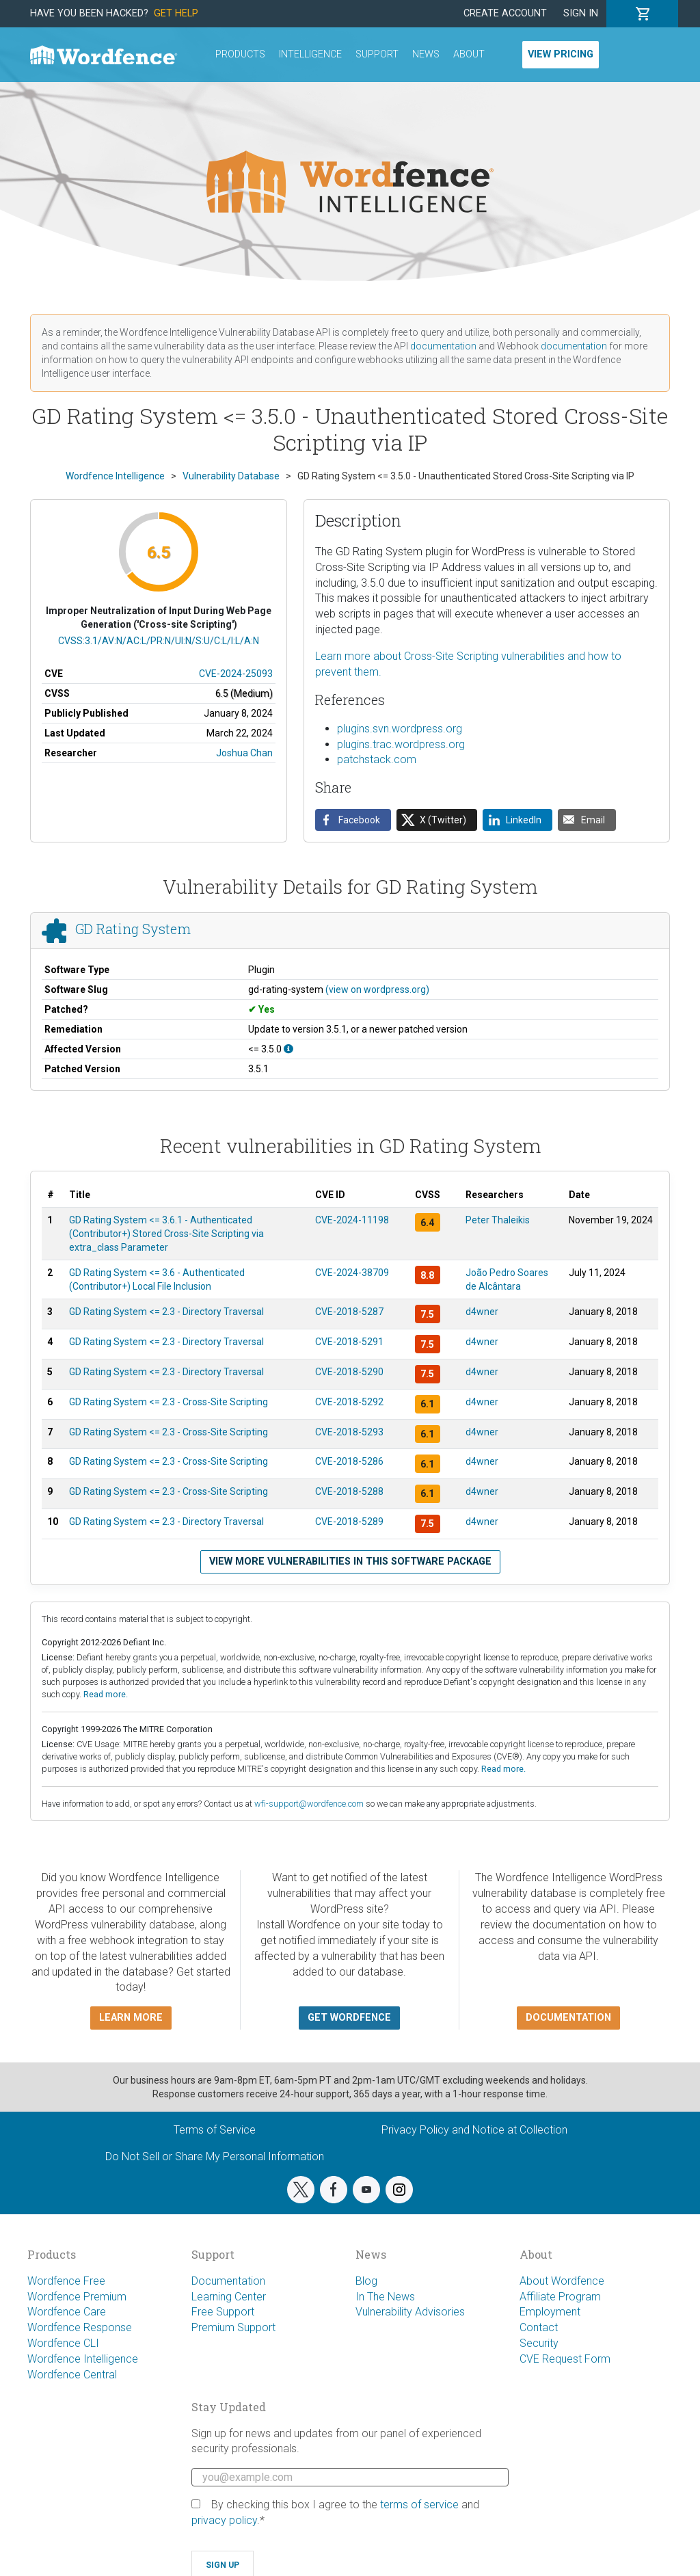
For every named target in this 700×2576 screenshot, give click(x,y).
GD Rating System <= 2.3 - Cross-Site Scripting (168, 1401)
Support (377, 54)
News (426, 54)
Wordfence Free (66, 2280)
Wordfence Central (72, 2374)
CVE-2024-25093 (236, 673)
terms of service (419, 2504)
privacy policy (224, 2520)
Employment (550, 2311)
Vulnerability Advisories (410, 2311)
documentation (443, 346)
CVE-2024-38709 (352, 1272)
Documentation (228, 2280)
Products (240, 54)
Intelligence (310, 54)
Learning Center (228, 2296)
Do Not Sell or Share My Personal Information (214, 2156)
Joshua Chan (244, 752)
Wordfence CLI (63, 2343)
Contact (539, 2327)
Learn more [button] (131, 2017)
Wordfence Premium (76, 2296)
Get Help (176, 13)
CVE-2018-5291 (349, 1341)
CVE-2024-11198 (352, 1219)
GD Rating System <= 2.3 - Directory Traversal (166, 1311)
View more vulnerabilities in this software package (350, 1561)
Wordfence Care (66, 2311)
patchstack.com (376, 759)
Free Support (222, 2311)
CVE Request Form (565, 2358)
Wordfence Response (79, 2327)
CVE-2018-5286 (349, 1461)
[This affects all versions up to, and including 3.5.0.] (288, 1049)
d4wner (482, 1311)
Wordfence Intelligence (82, 2358)
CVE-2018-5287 (349, 1311)
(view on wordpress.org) (377, 989)
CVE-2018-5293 (349, 1431)
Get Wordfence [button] (349, 2017)
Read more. (105, 1694)
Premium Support (233, 2327)
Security (539, 2343)
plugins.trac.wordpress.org (401, 744)
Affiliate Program (560, 2296)
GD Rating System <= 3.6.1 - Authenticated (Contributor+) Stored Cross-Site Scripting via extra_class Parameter (166, 1233)
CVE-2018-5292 (349, 1401)
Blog (366, 2280)
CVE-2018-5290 (349, 1371)
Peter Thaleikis (498, 1219)
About (469, 54)
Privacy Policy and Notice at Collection (474, 2129)
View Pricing (560, 54)
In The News (385, 2296)
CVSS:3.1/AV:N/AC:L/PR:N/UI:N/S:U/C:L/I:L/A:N (158, 640)
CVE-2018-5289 (349, 1521)
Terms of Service (215, 2129)
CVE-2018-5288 (349, 1491)
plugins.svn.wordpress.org (399, 728)
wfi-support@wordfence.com (309, 1803)
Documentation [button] (568, 2017)
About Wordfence (562, 2280)
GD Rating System (133, 929)
